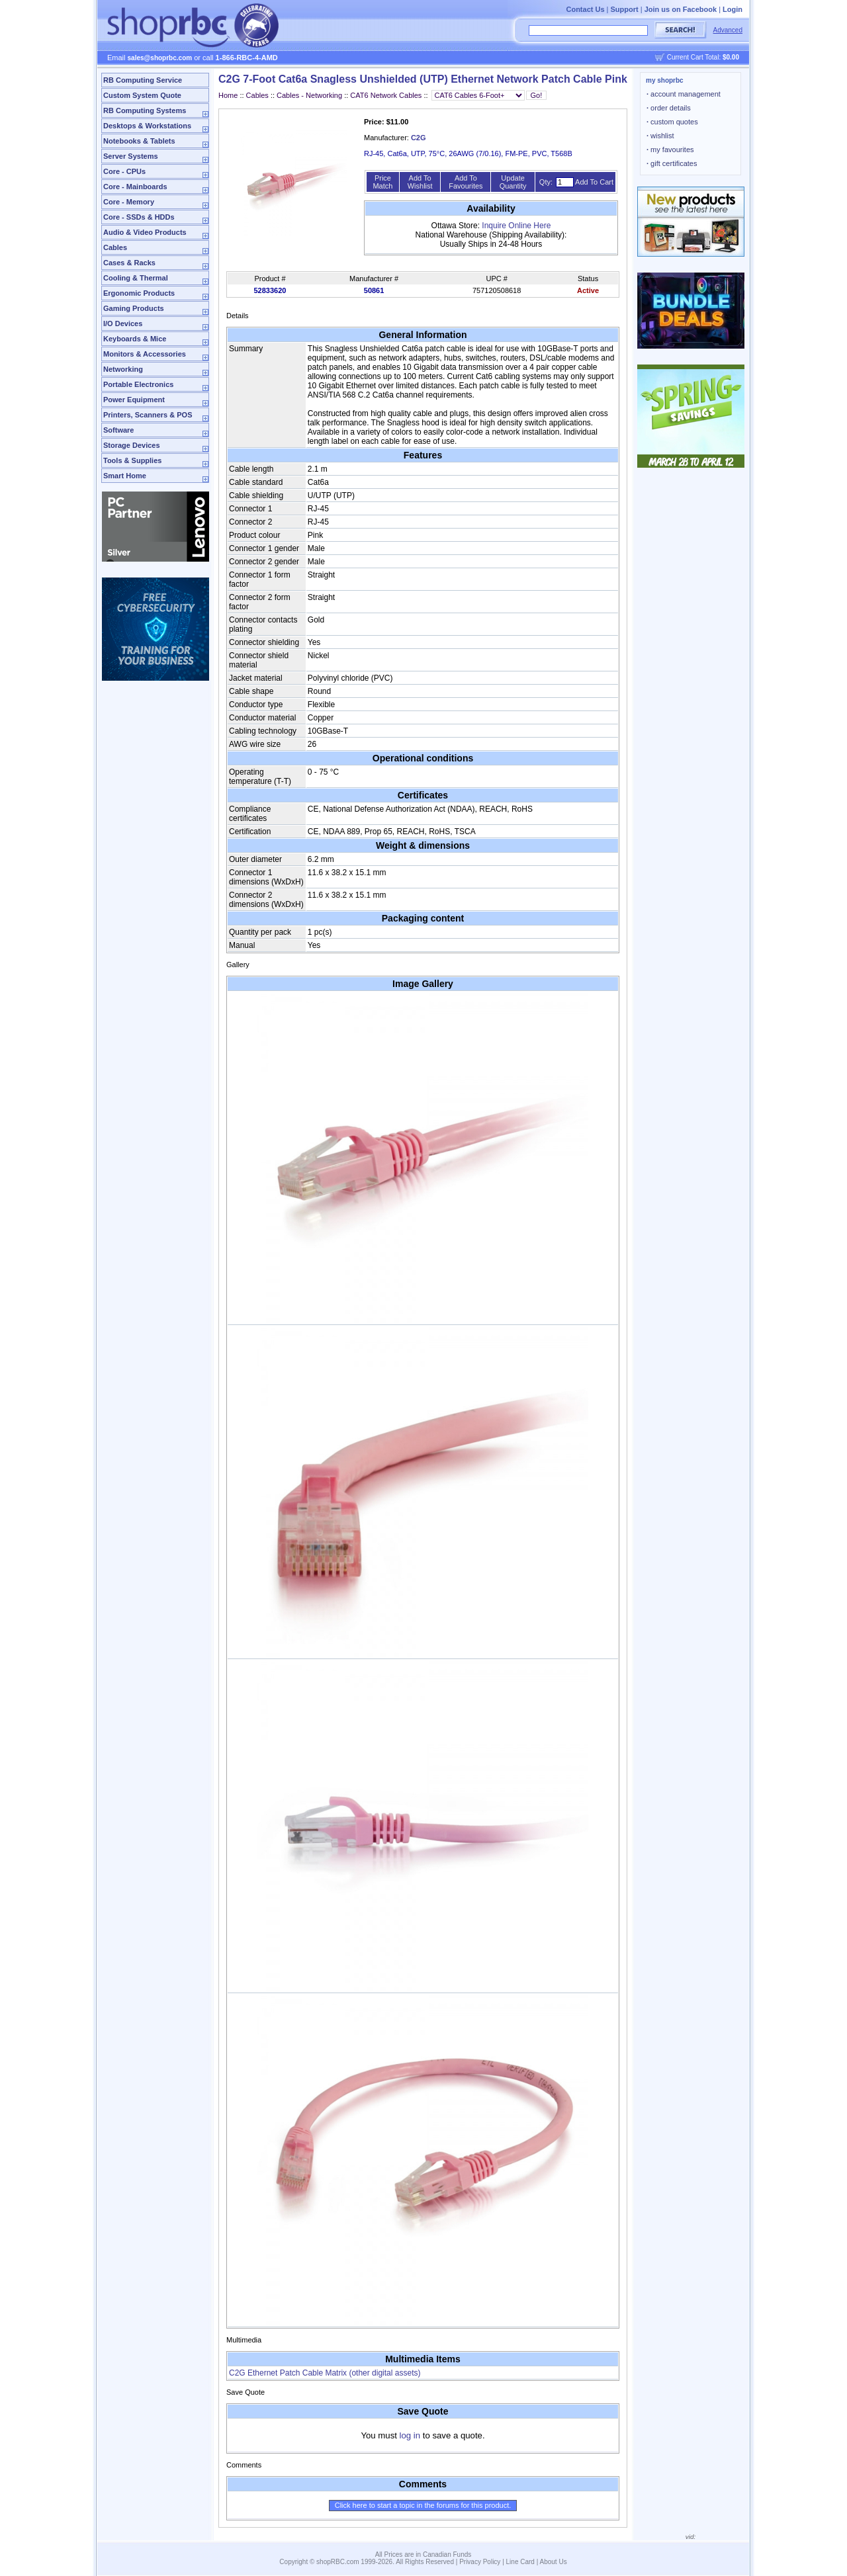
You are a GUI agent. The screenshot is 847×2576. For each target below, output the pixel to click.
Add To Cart (594, 182)
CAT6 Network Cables (386, 95)
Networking (123, 369)
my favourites (670, 149)
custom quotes (672, 122)
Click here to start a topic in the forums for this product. (423, 2505)
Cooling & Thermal (135, 278)
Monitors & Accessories (144, 354)
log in (410, 2435)
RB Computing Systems (144, 110)
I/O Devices (122, 323)
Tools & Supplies (132, 460)
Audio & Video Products (145, 232)
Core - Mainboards (135, 187)
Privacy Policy (479, 2561)
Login (732, 9)
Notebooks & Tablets (139, 141)
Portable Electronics (138, 384)
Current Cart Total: (703, 57)
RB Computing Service (142, 80)
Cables (115, 247)
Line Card (520, 2561)
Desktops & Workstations (147, 126)
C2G (418, 138)
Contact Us (585, 9)
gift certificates (671, 163)
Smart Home (124, 476)
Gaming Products (133, 308)
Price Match (382, 182)
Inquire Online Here (516, 225)
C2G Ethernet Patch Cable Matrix (324, 2373)
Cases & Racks (129, 263)
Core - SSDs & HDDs (139, 217)
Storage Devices (131, 445)
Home (228, 95)
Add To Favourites (465, 182)
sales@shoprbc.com (160, 58)
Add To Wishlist (420, 182)
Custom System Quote (142, 95)
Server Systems (130, 156)
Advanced (727, 30)
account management (683, 94)
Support (625, 9)
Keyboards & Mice (134, 339)
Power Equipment (134, 400)
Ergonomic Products (139, 293)
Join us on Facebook (681, 9)
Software (118, 430)
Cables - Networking (309, 95)
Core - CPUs (124, 171)
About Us (553, 2561)
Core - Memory (128, 202)
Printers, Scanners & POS (148, 415)
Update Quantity (513, 182)
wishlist (660, 136)
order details (668, 108)
